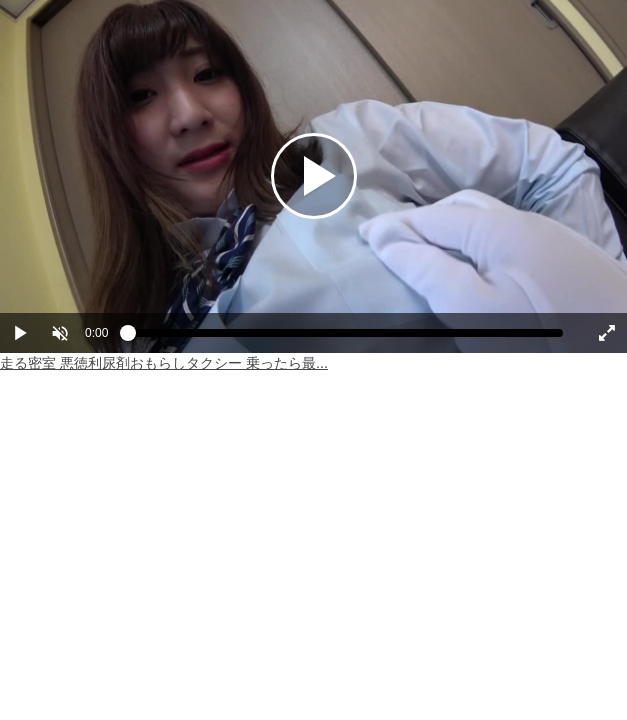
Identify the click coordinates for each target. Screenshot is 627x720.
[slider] (345, 338)
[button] (60, 333)
